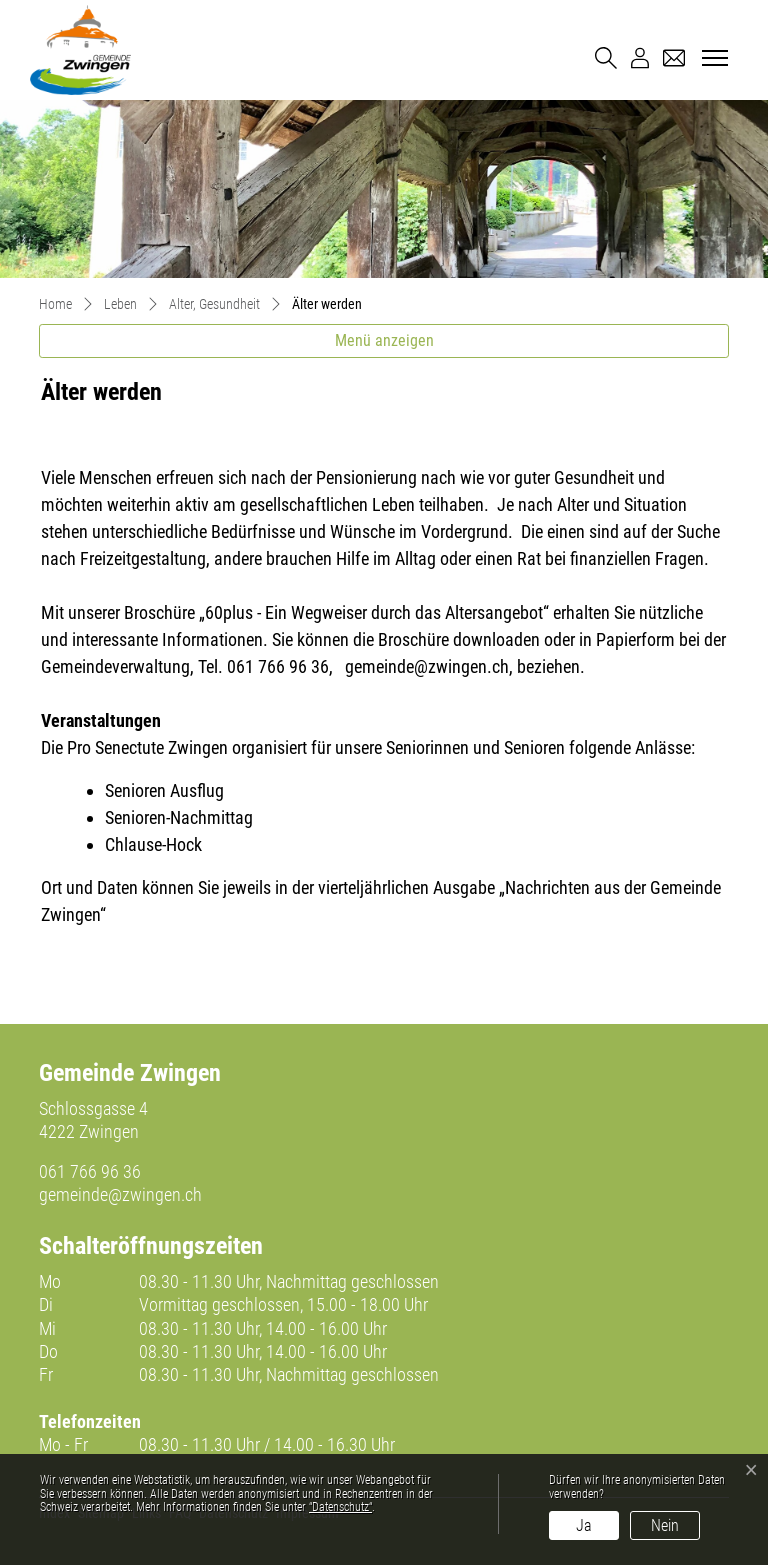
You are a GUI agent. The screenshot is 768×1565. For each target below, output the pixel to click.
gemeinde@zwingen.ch (120, 1194)
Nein (665, 1525)
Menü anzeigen (384, 340)
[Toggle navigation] (712, 59)
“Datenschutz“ (340, 1507)
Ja (584, 1525)
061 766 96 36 (90, 1171)
